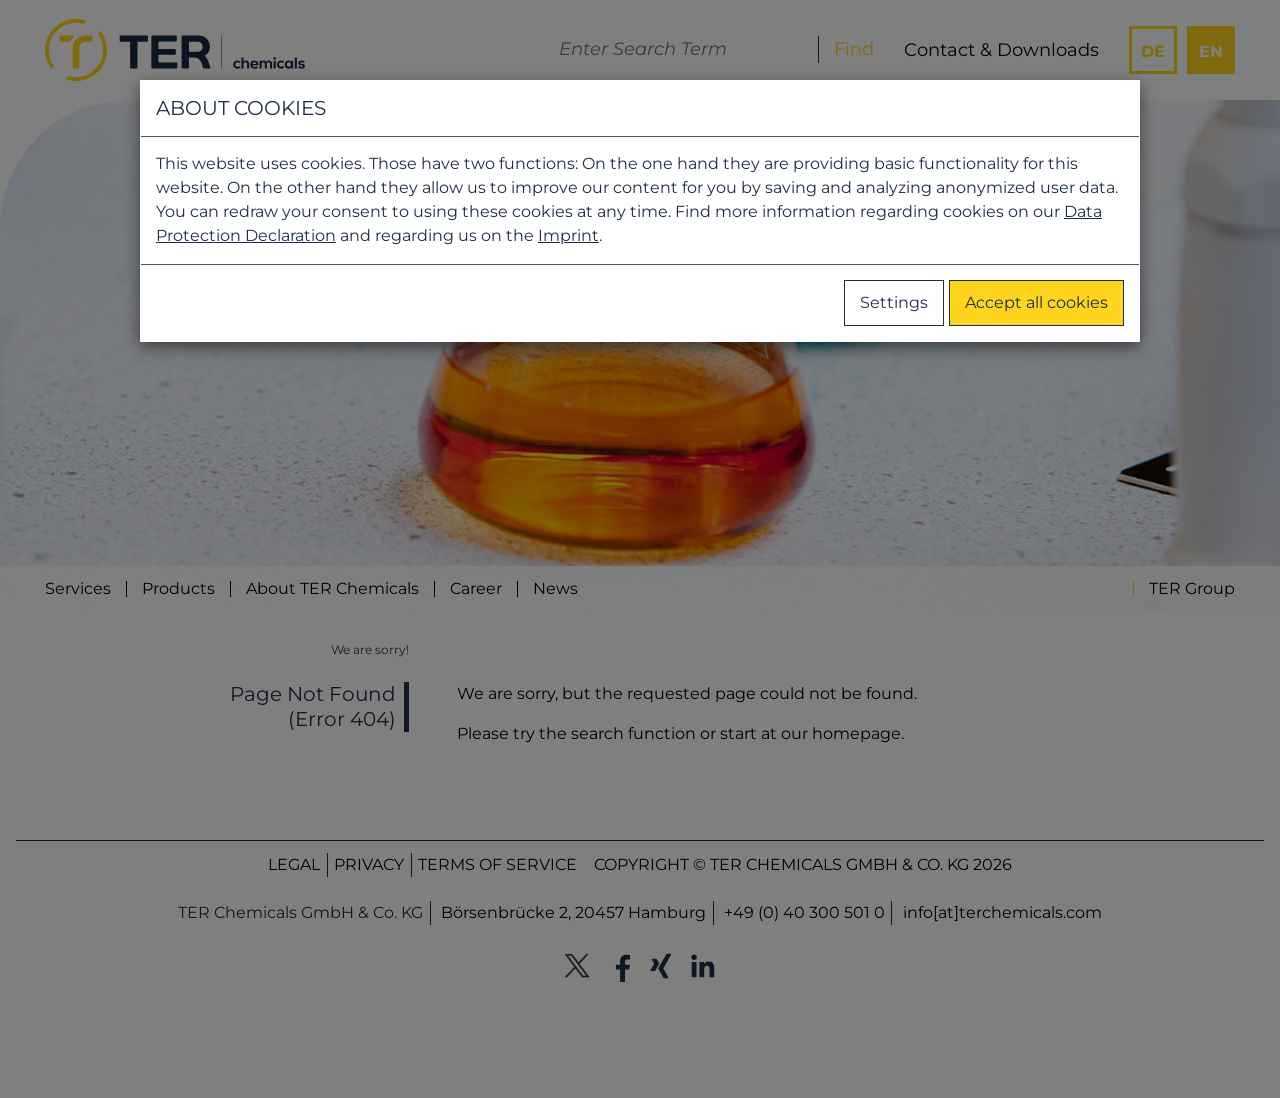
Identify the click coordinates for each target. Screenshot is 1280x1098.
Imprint (568, 235)
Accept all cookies (1036, 302)
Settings (894, 302)
